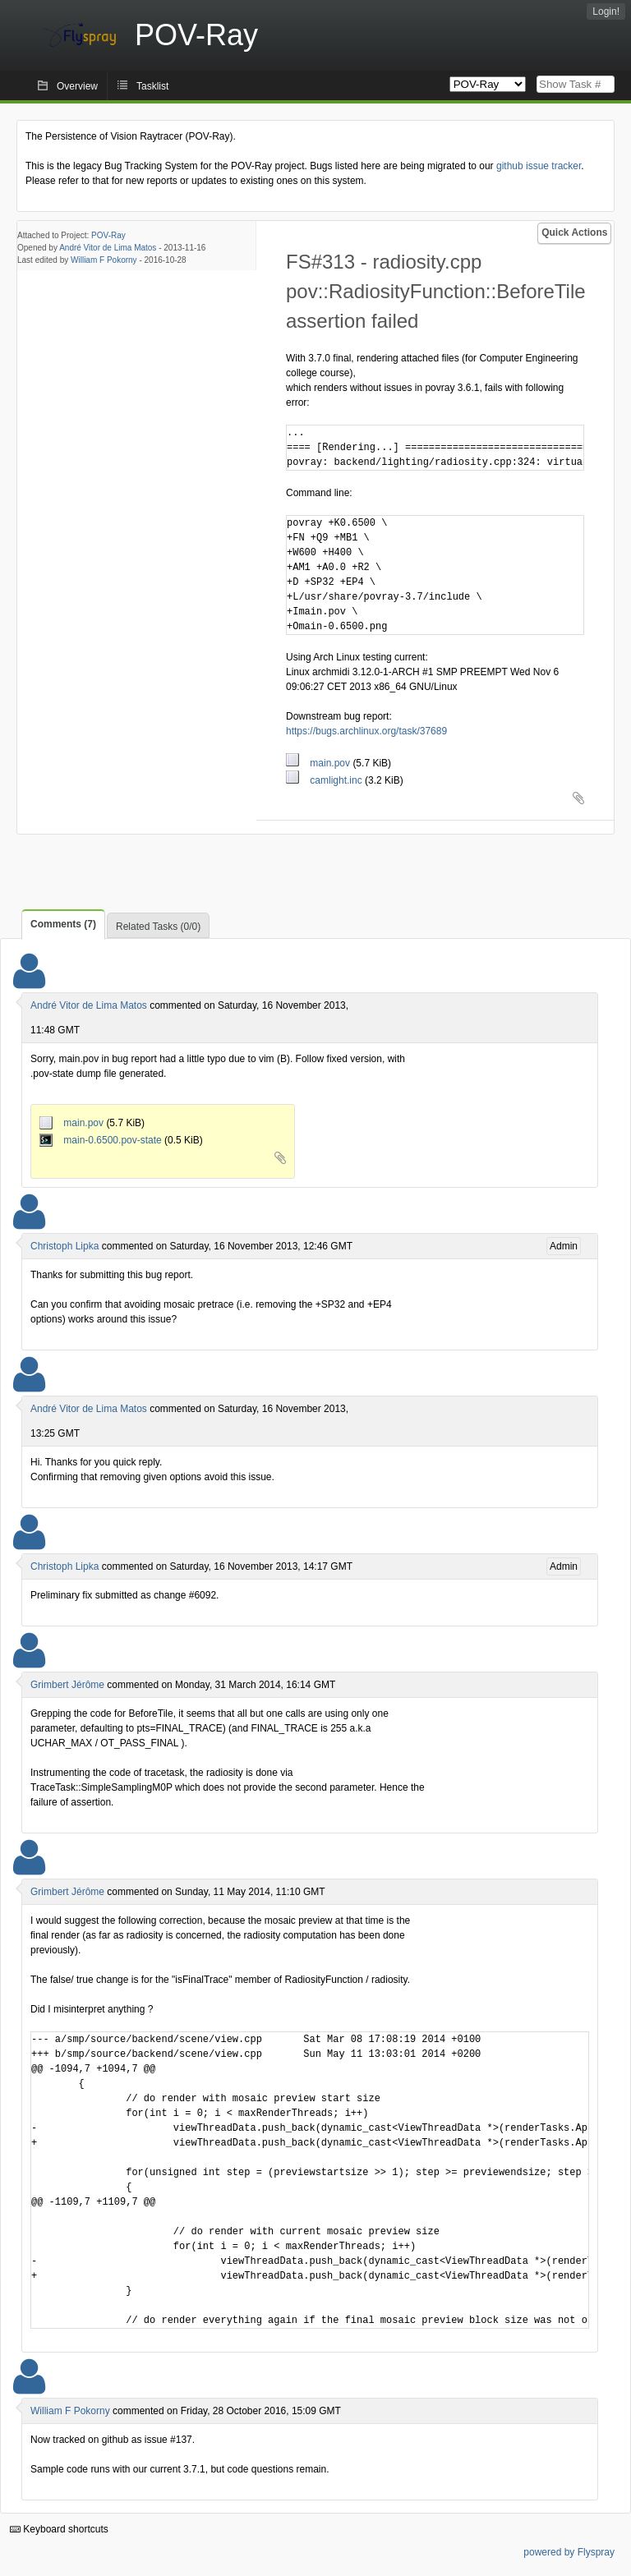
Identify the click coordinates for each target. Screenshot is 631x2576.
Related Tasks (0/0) (158, 926)
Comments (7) (63, 924)
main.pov (319, 763)
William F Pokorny (104, 259)
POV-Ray (108, 235)
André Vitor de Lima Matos (107, 247)
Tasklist (152, 86)
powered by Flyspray (569, 2552)
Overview (77, 86)
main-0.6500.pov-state (101, 1140)
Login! (605, 11)
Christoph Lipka (64, 1246)
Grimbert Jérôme (67, 1684)
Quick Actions (574, 232)
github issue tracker (538, 166)
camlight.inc (325, 780)
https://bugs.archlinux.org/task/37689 (366, 731)
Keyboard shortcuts (59, 2529)
